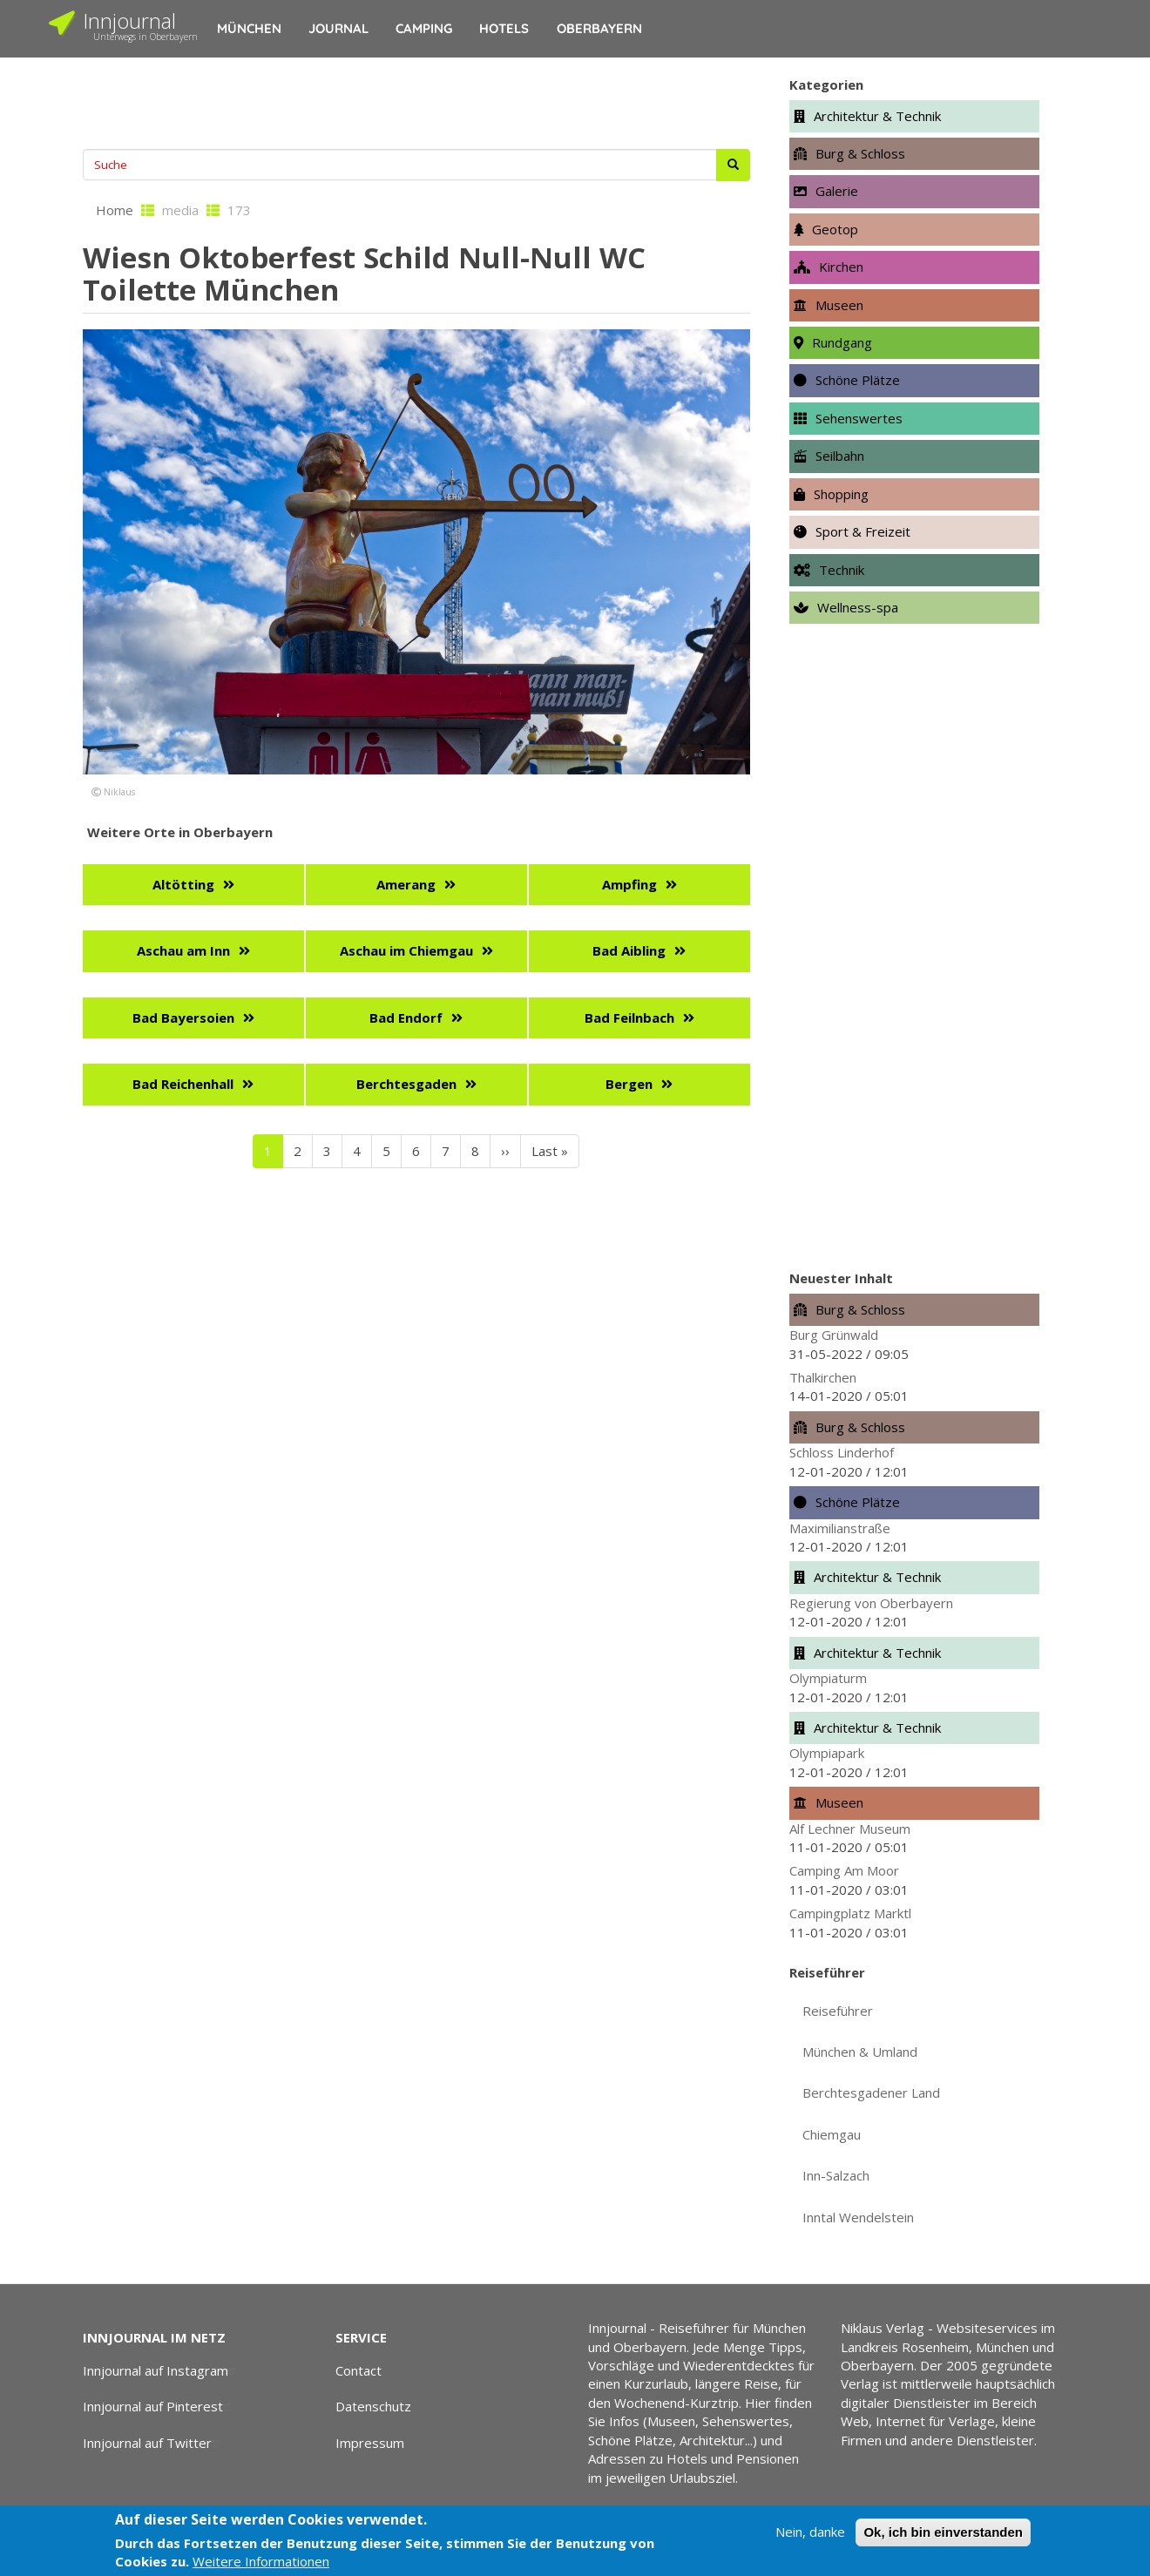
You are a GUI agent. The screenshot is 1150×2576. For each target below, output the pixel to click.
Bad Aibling (629, 950)
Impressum (369, 2442)
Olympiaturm (828, 1678)
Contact (358, 2370)
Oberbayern (599, 28)
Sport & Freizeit (862, 531)
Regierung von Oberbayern (871, 1603)
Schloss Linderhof (841, 1452)
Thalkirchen (822, 1377)
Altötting (183, 884)
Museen (839, 305)
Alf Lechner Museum (849, 1828)
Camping (424, 28)
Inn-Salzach (835, 2175)
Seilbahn (839, 455)
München (249, 28)
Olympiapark (826, 1752)
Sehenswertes (859, 418)
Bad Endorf (406, 1017)
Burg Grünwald (833, 1334)
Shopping (841, 494)
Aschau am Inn (183, 950)
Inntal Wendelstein (858, 2217)
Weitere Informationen (261, 2561)
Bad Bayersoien (183, 1017)
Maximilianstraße (839, 1528)
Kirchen (841, 266)
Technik (841, 569)
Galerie (836, 190)
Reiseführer (837, 2010)
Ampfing (629, 884)
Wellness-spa (857, 607)
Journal (338, 28)
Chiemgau (831, 2134)
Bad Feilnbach (629, 1017)
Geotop (835, 229)
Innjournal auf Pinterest (159, 2406)
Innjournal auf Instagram (161, 2370)
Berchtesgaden (406, 1083)
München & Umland (859, 2051)
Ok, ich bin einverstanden (943, 2532)
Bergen (629, 1083)
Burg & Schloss (860, 153)
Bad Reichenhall (182, 1083)
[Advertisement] (416, 101)
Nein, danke (810, 2531)
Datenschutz (373, 2406)
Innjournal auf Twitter (153, 2442)
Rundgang (842, 342)
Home (114, 210)
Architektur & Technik (877, 116)
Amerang (406, 884)
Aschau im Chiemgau (406, 950)
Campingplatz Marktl (850, 1913)
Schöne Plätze (857, 380)
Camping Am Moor (844, 1870)
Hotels (504, 28)
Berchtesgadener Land (871, 2092)
